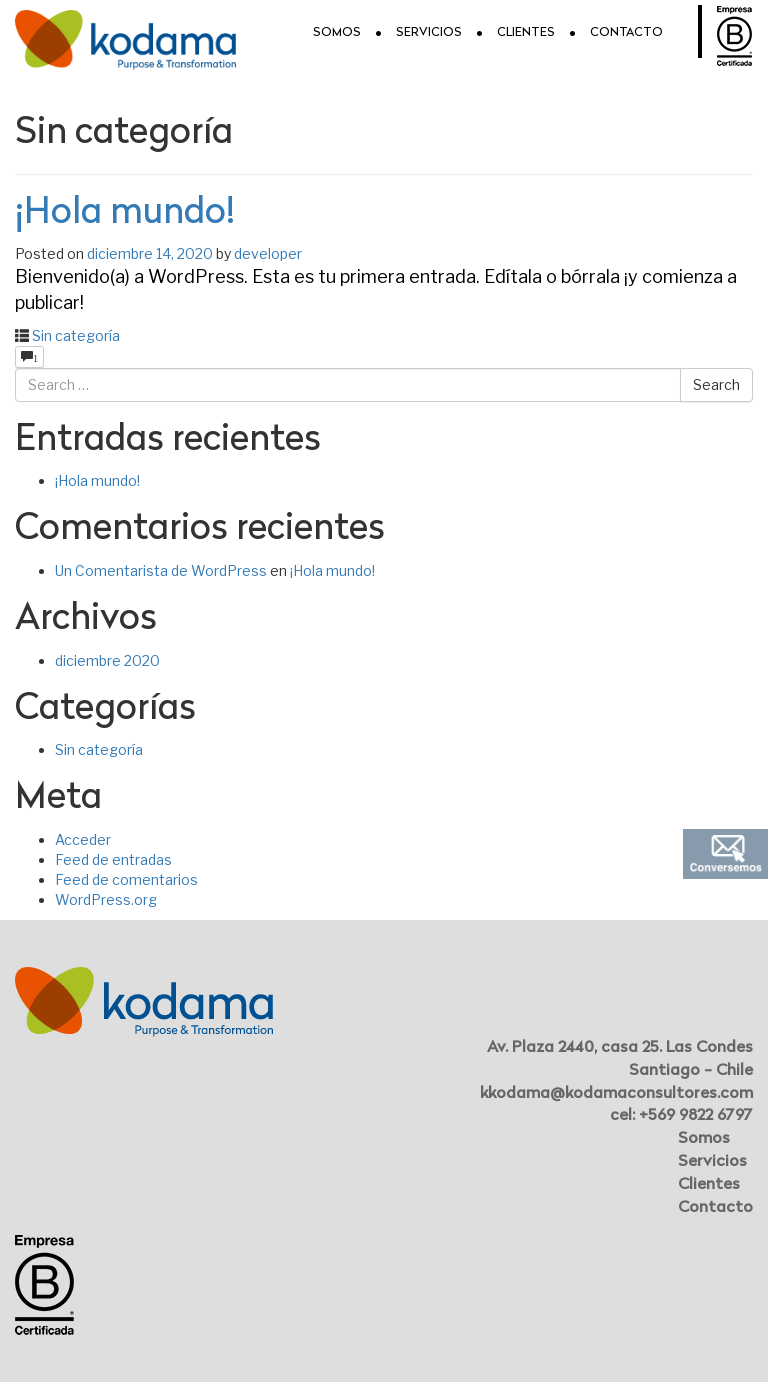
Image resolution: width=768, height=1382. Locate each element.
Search (716, 384)
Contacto (626, 33)
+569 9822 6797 (696, 1116)
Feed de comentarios (126, 879)
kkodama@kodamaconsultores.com (616, 1094)
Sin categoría (76, 335)
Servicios (429, 33)
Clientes (526, 33)
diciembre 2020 (107, 660)
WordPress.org (106, 899)
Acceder (83, 839)
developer (268, 253)
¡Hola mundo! (125, 214)
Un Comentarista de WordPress (161, 570)
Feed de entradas (113, 859)
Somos (337, 33)
